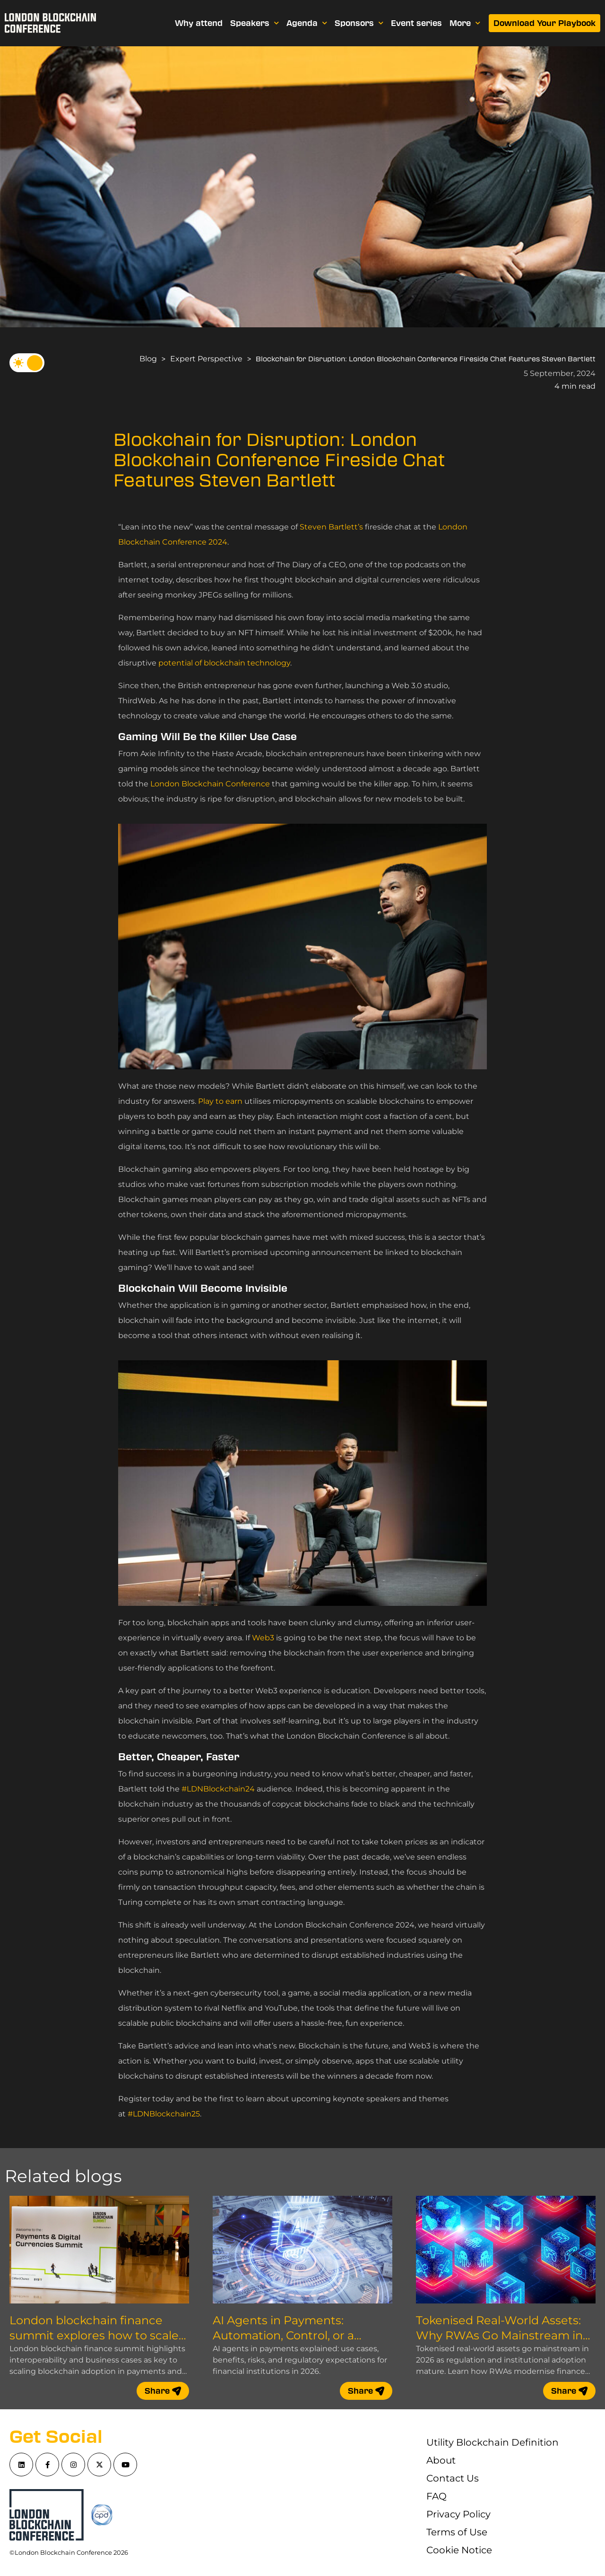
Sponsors (359, 23)
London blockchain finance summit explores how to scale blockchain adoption (94, 2335)
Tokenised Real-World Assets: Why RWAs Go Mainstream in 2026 (499, 2335)
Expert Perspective (206, 358)
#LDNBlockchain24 (218, 1788)
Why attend (199, 23)
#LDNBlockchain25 (164, 2113)
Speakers (254, 23)
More (464, 23)
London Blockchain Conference (210, 783)
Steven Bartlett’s (331, 526)
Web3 (263, 1637)
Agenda (306, 23)
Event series (416, 23)
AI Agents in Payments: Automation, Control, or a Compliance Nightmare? (283, 2335)
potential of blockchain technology (224, 662)
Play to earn (220, 1101)
